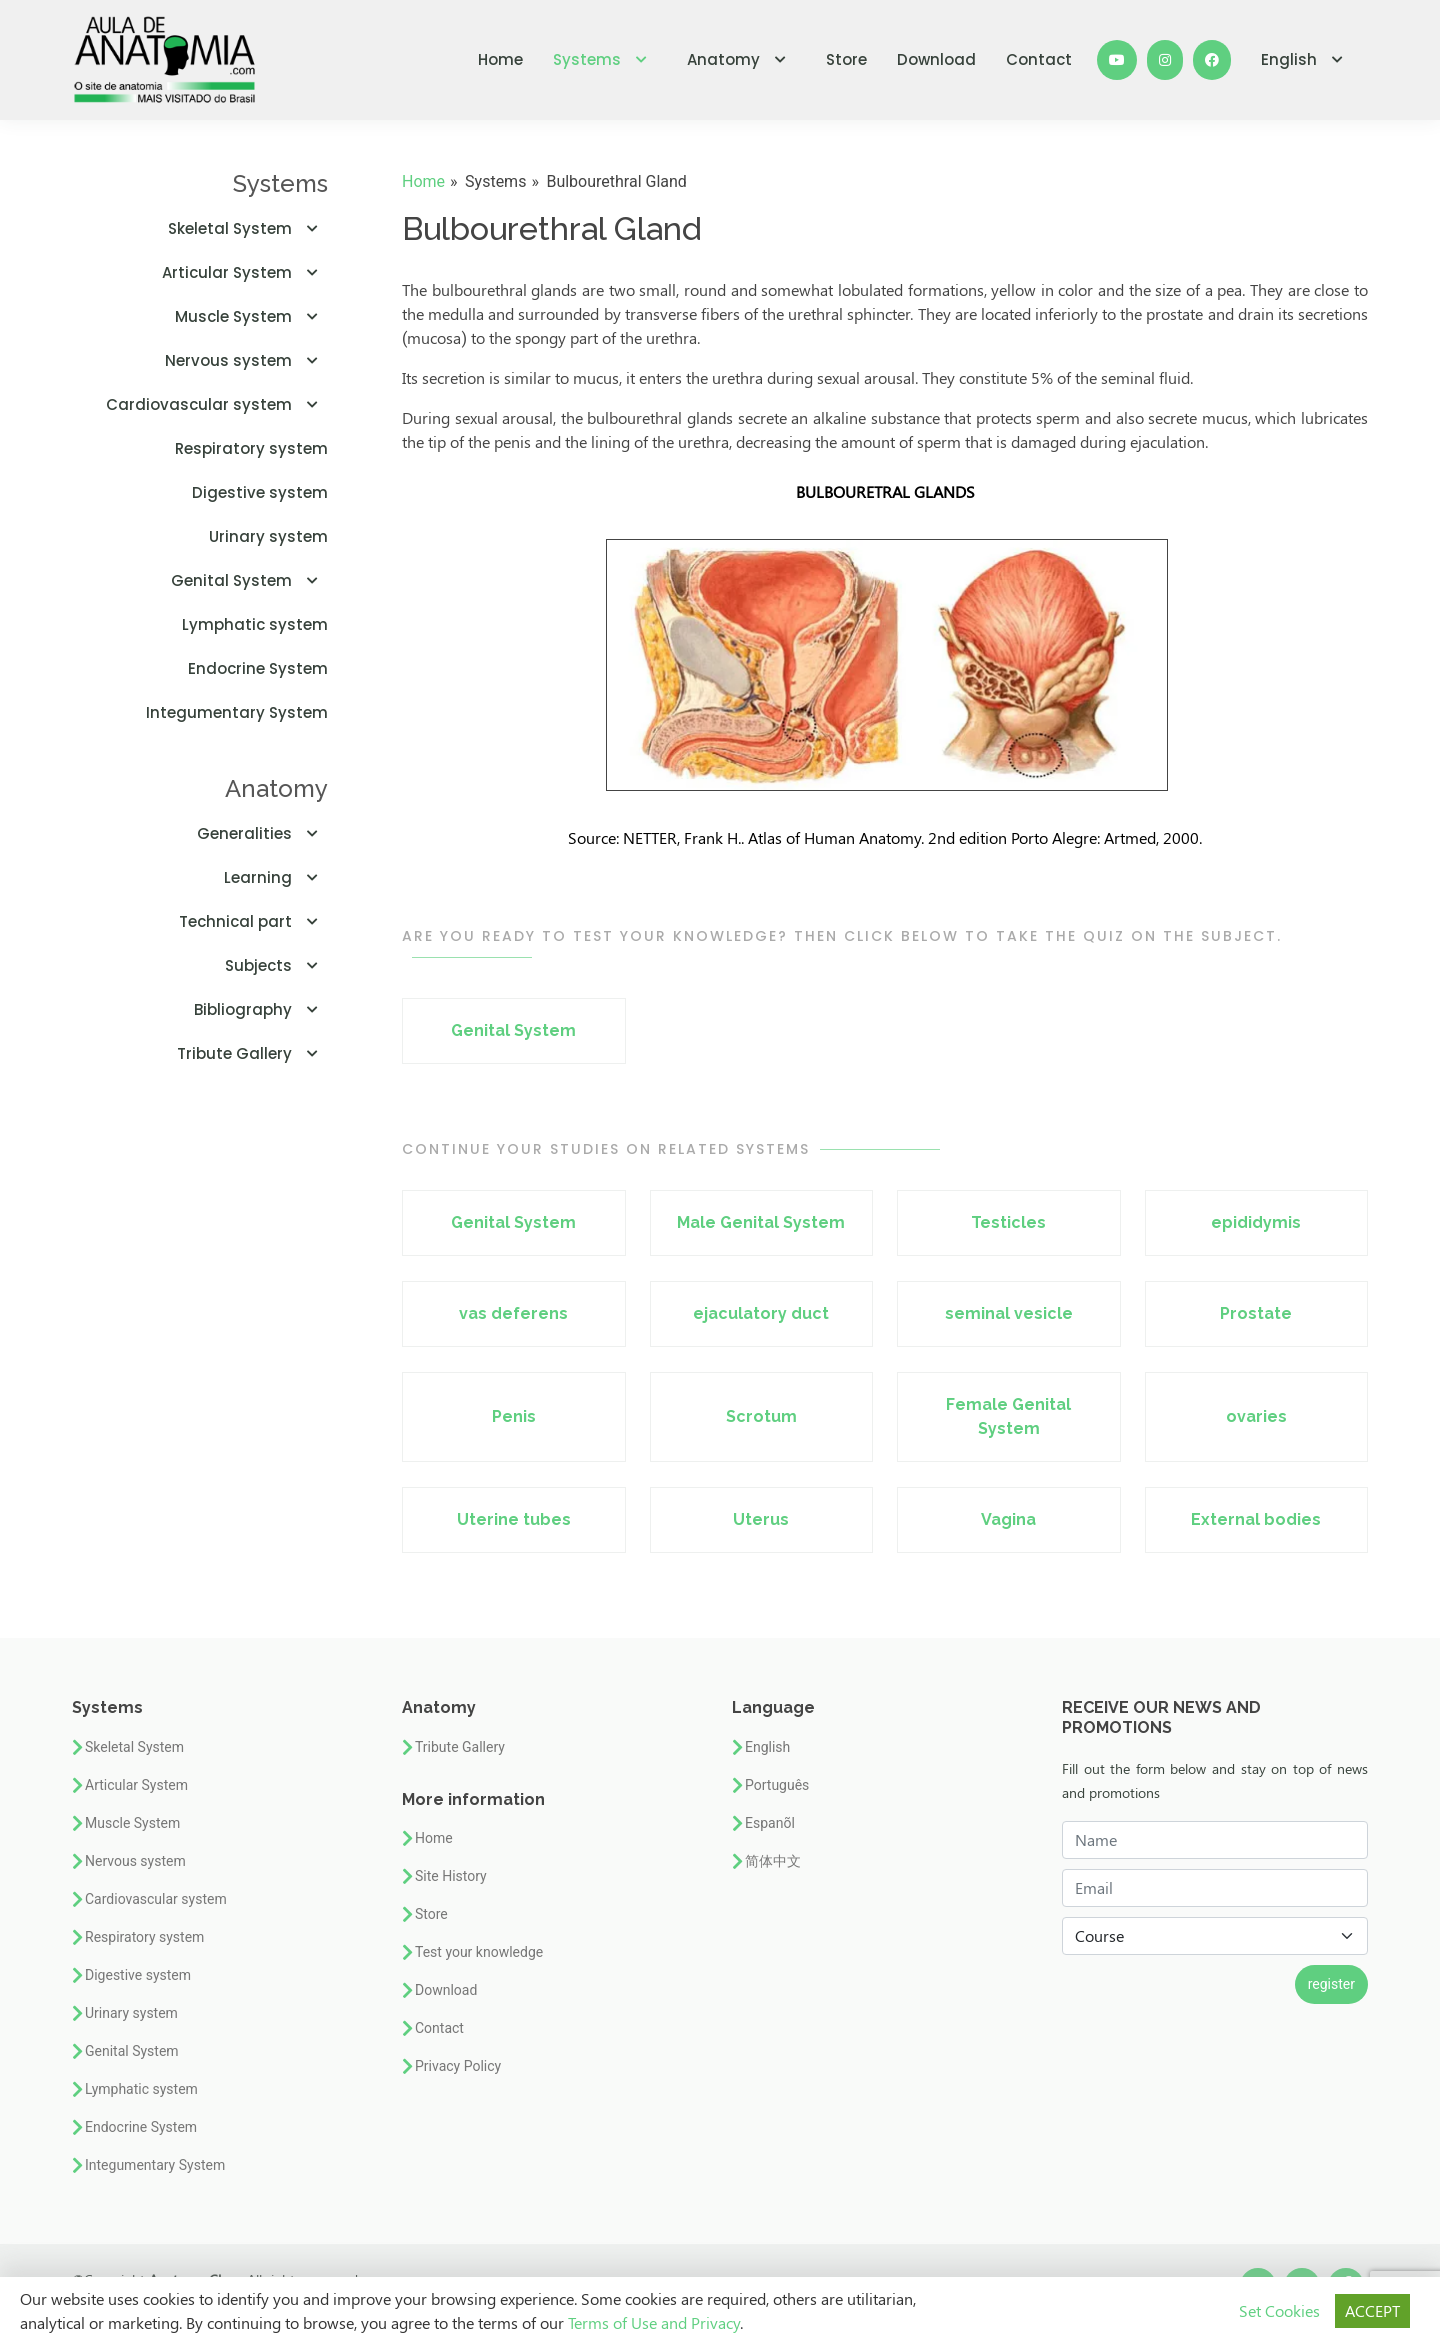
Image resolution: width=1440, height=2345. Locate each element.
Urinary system (268, 536)
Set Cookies (1279, 2310)
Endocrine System (258, 668)
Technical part (253, 921)
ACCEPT (1372, 2310)
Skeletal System (248, 228)
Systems (605, 59)
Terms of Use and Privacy (654, 2322)
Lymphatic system (255, 624)
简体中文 (773, 1861)
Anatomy (741, 59)
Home (500, 59)
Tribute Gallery (252, 1053)
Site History (451, 1876)
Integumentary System (237, 712)
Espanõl (770, 1823)
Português (777, 1785)
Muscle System (251, 316)
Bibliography (261, 1009)
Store (846, 59)
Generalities (262, 833)
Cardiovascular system (217, 404)
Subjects (276, 965)
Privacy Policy (458, 2066)
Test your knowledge (479, 1952)
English (1307, 59)
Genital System (249, 580)
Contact (1039, 59)
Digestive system (260, 492)
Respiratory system (251, 448)
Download (936, 59)
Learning (276, 877)
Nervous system (246, 360)
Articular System (245, 272)
